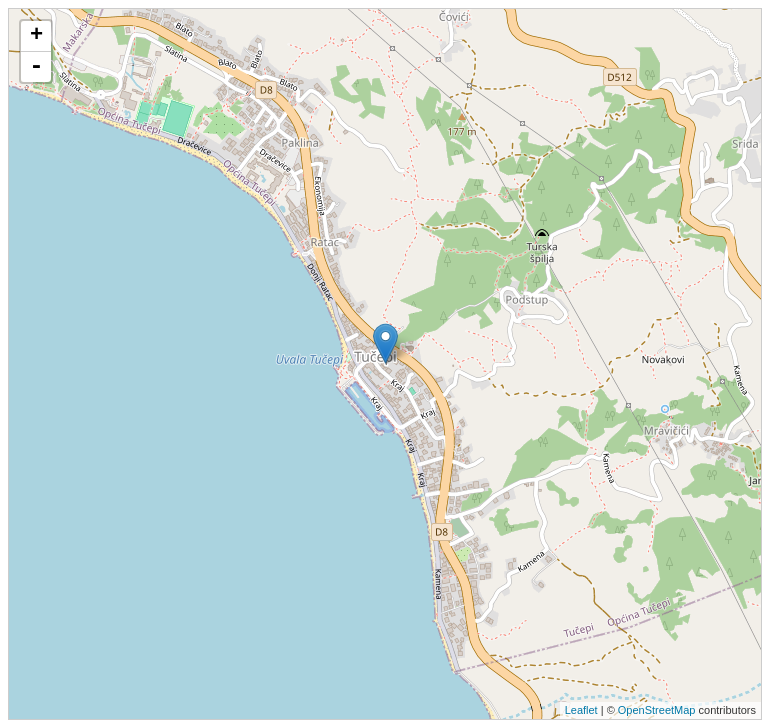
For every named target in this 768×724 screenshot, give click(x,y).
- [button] (36, 67)
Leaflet (581, 710)
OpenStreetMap (657, 710)
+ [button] (36, 36)
